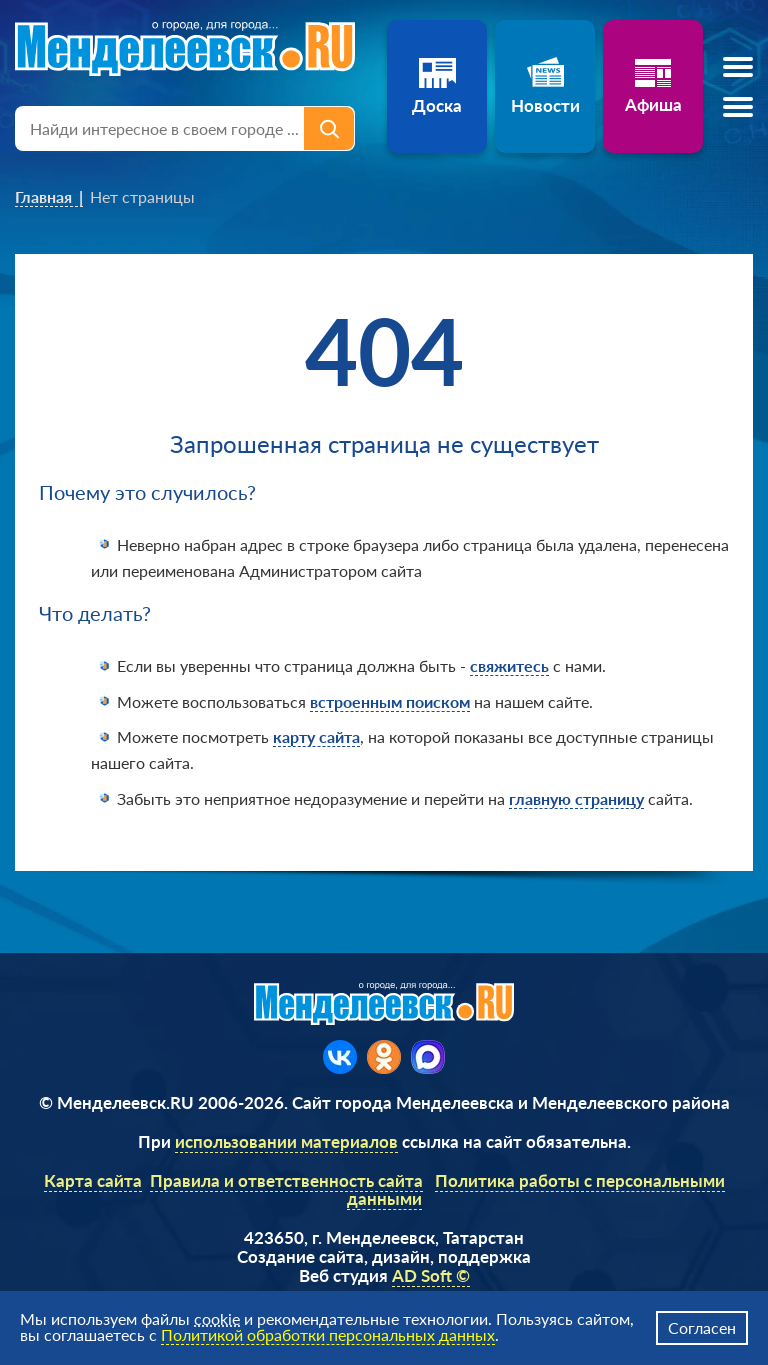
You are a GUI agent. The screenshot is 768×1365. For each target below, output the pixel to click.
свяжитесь (509, 665)
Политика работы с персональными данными (536, 1190)
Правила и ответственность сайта (286, 1180)
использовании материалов (286, 1141)
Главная (43, 196)
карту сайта (316, 736)
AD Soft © (431, 1275)
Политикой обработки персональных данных (328, 1334)
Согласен (702, 1327)
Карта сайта (93, 1180)
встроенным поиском (390, 701)
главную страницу (576, 798)
